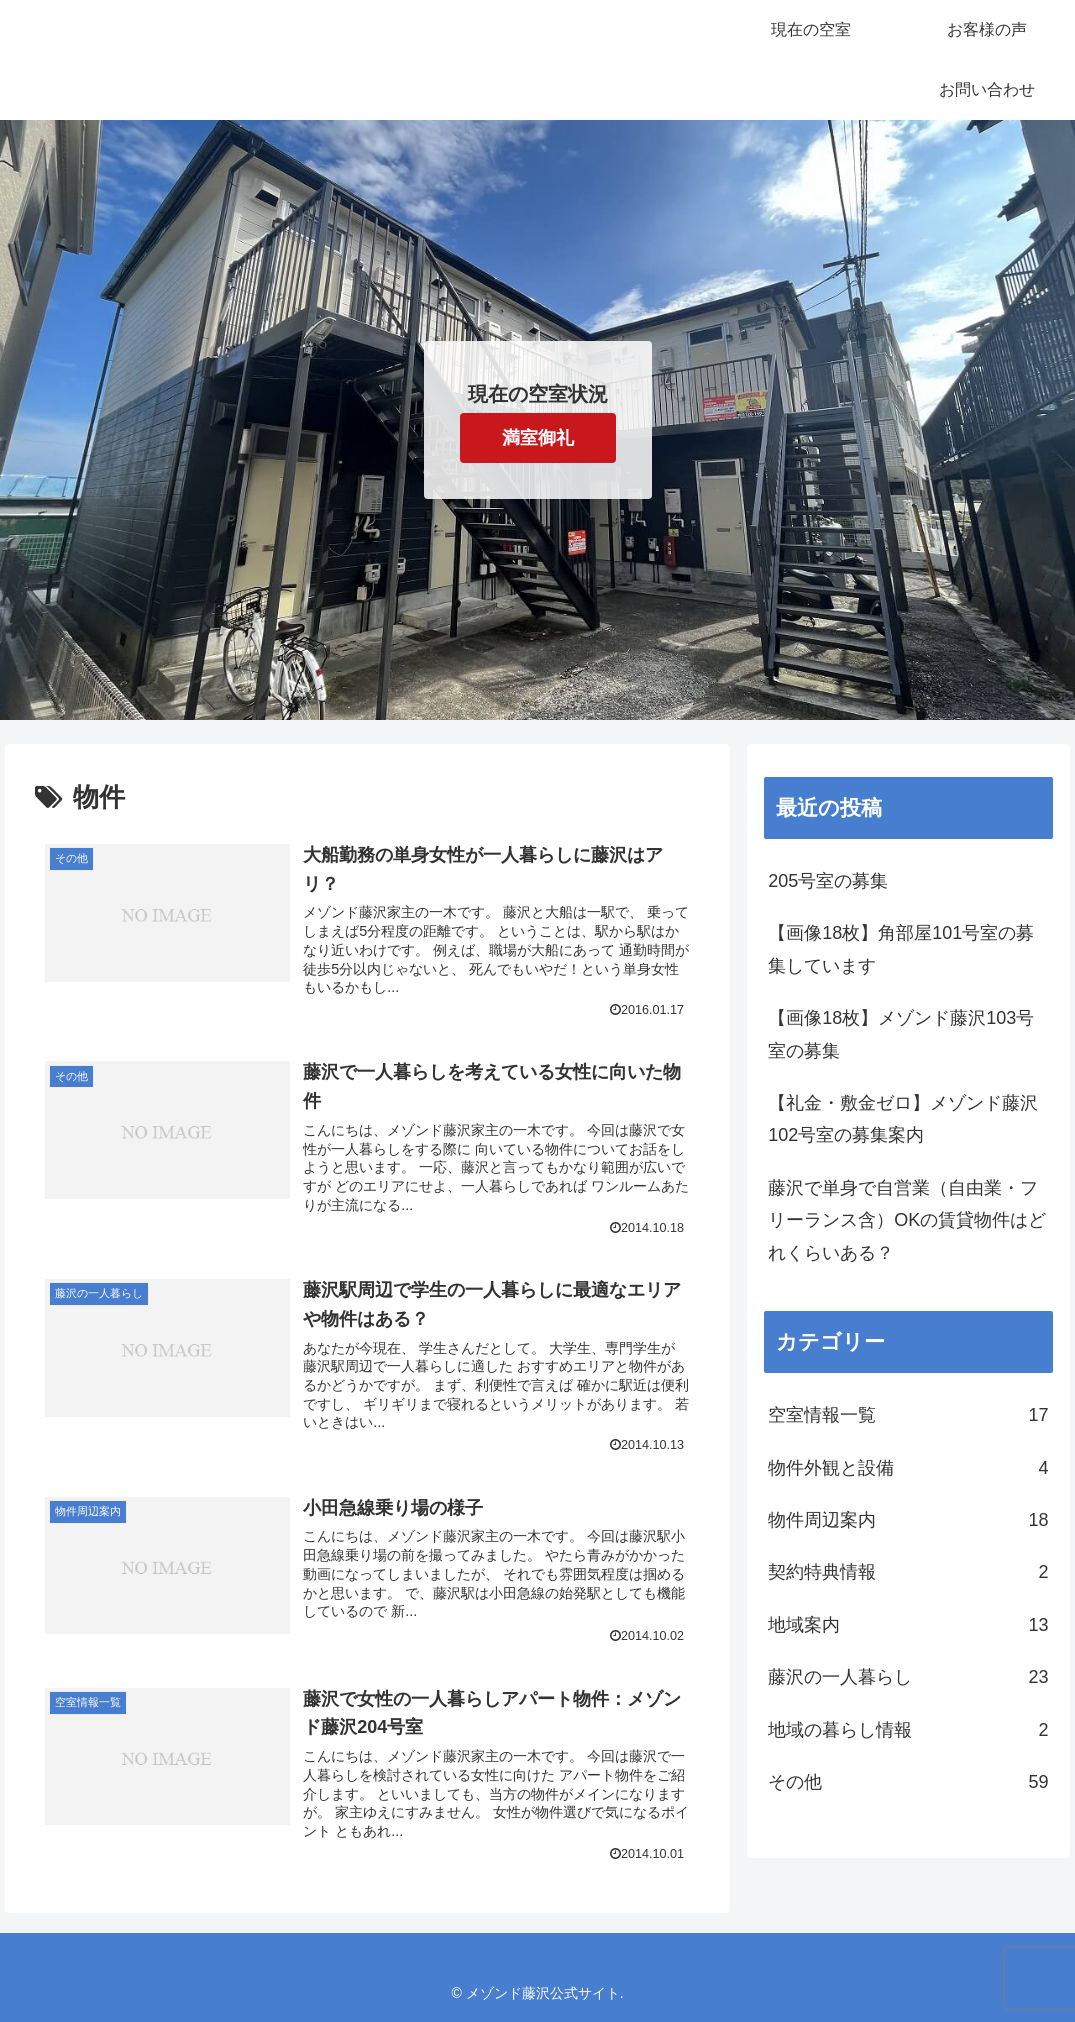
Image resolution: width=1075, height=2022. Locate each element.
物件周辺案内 (908, 1520)
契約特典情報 (908, 1572)
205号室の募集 (828, 881)
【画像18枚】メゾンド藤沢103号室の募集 (901, 1034)
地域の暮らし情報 (908, 1730)
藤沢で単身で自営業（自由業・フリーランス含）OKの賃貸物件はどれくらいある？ (907, 1220)
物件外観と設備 (908, 1468)
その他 (908, 1782)
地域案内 (908, 1625)
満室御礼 (538, 438)
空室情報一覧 (908, 1415)
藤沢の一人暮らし (908, 1677)
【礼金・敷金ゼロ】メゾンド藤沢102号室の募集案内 (903, 1119)
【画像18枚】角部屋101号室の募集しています (901, 949)
